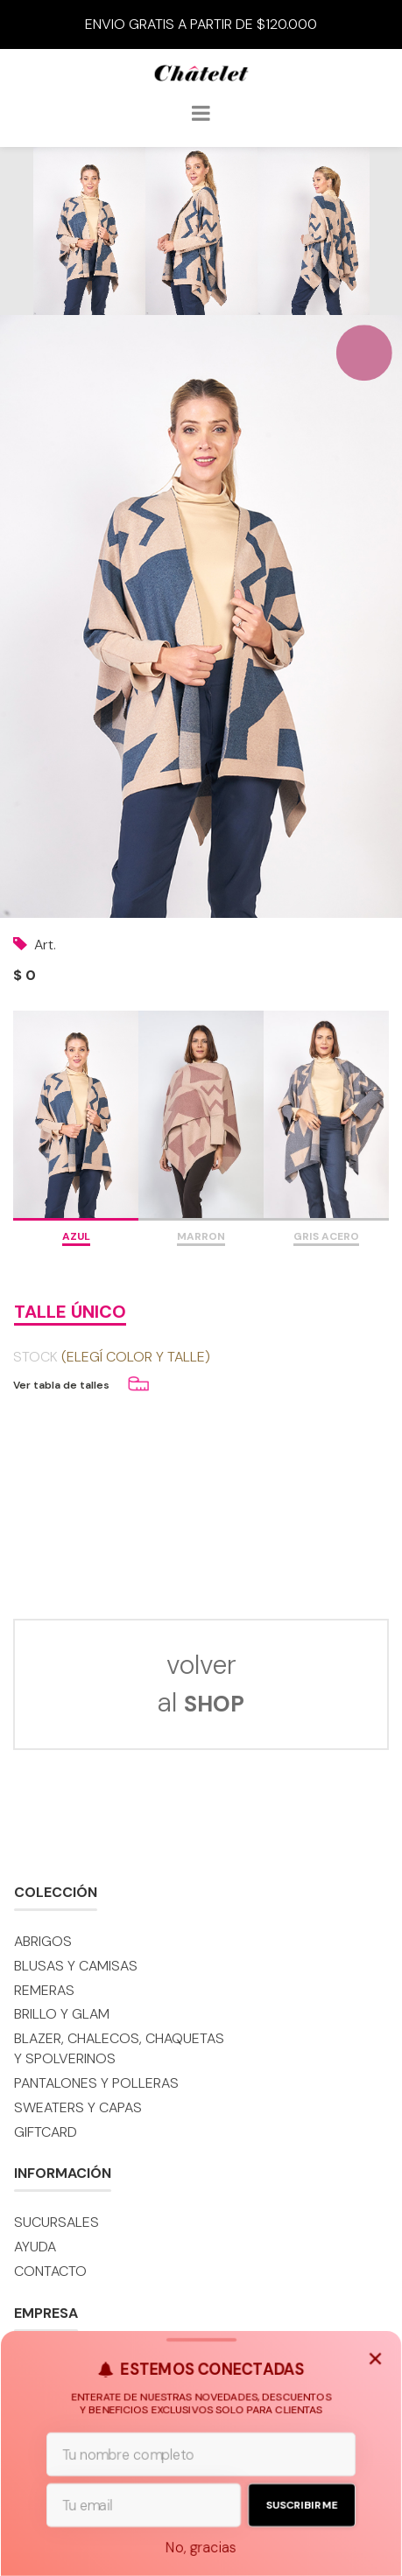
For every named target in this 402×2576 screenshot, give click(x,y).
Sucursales (56, 2222)
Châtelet (201, 79)
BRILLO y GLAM (61, 2014)
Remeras (44, 1990)
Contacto (50, 2271)
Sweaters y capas (78, 2107)
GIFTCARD (45, 2132)
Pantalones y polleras (96, 2083)
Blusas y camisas (76, 1965)
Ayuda (35, 2246)
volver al (201, 1683)
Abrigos (43, 1941)
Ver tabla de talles (61, 1385)
